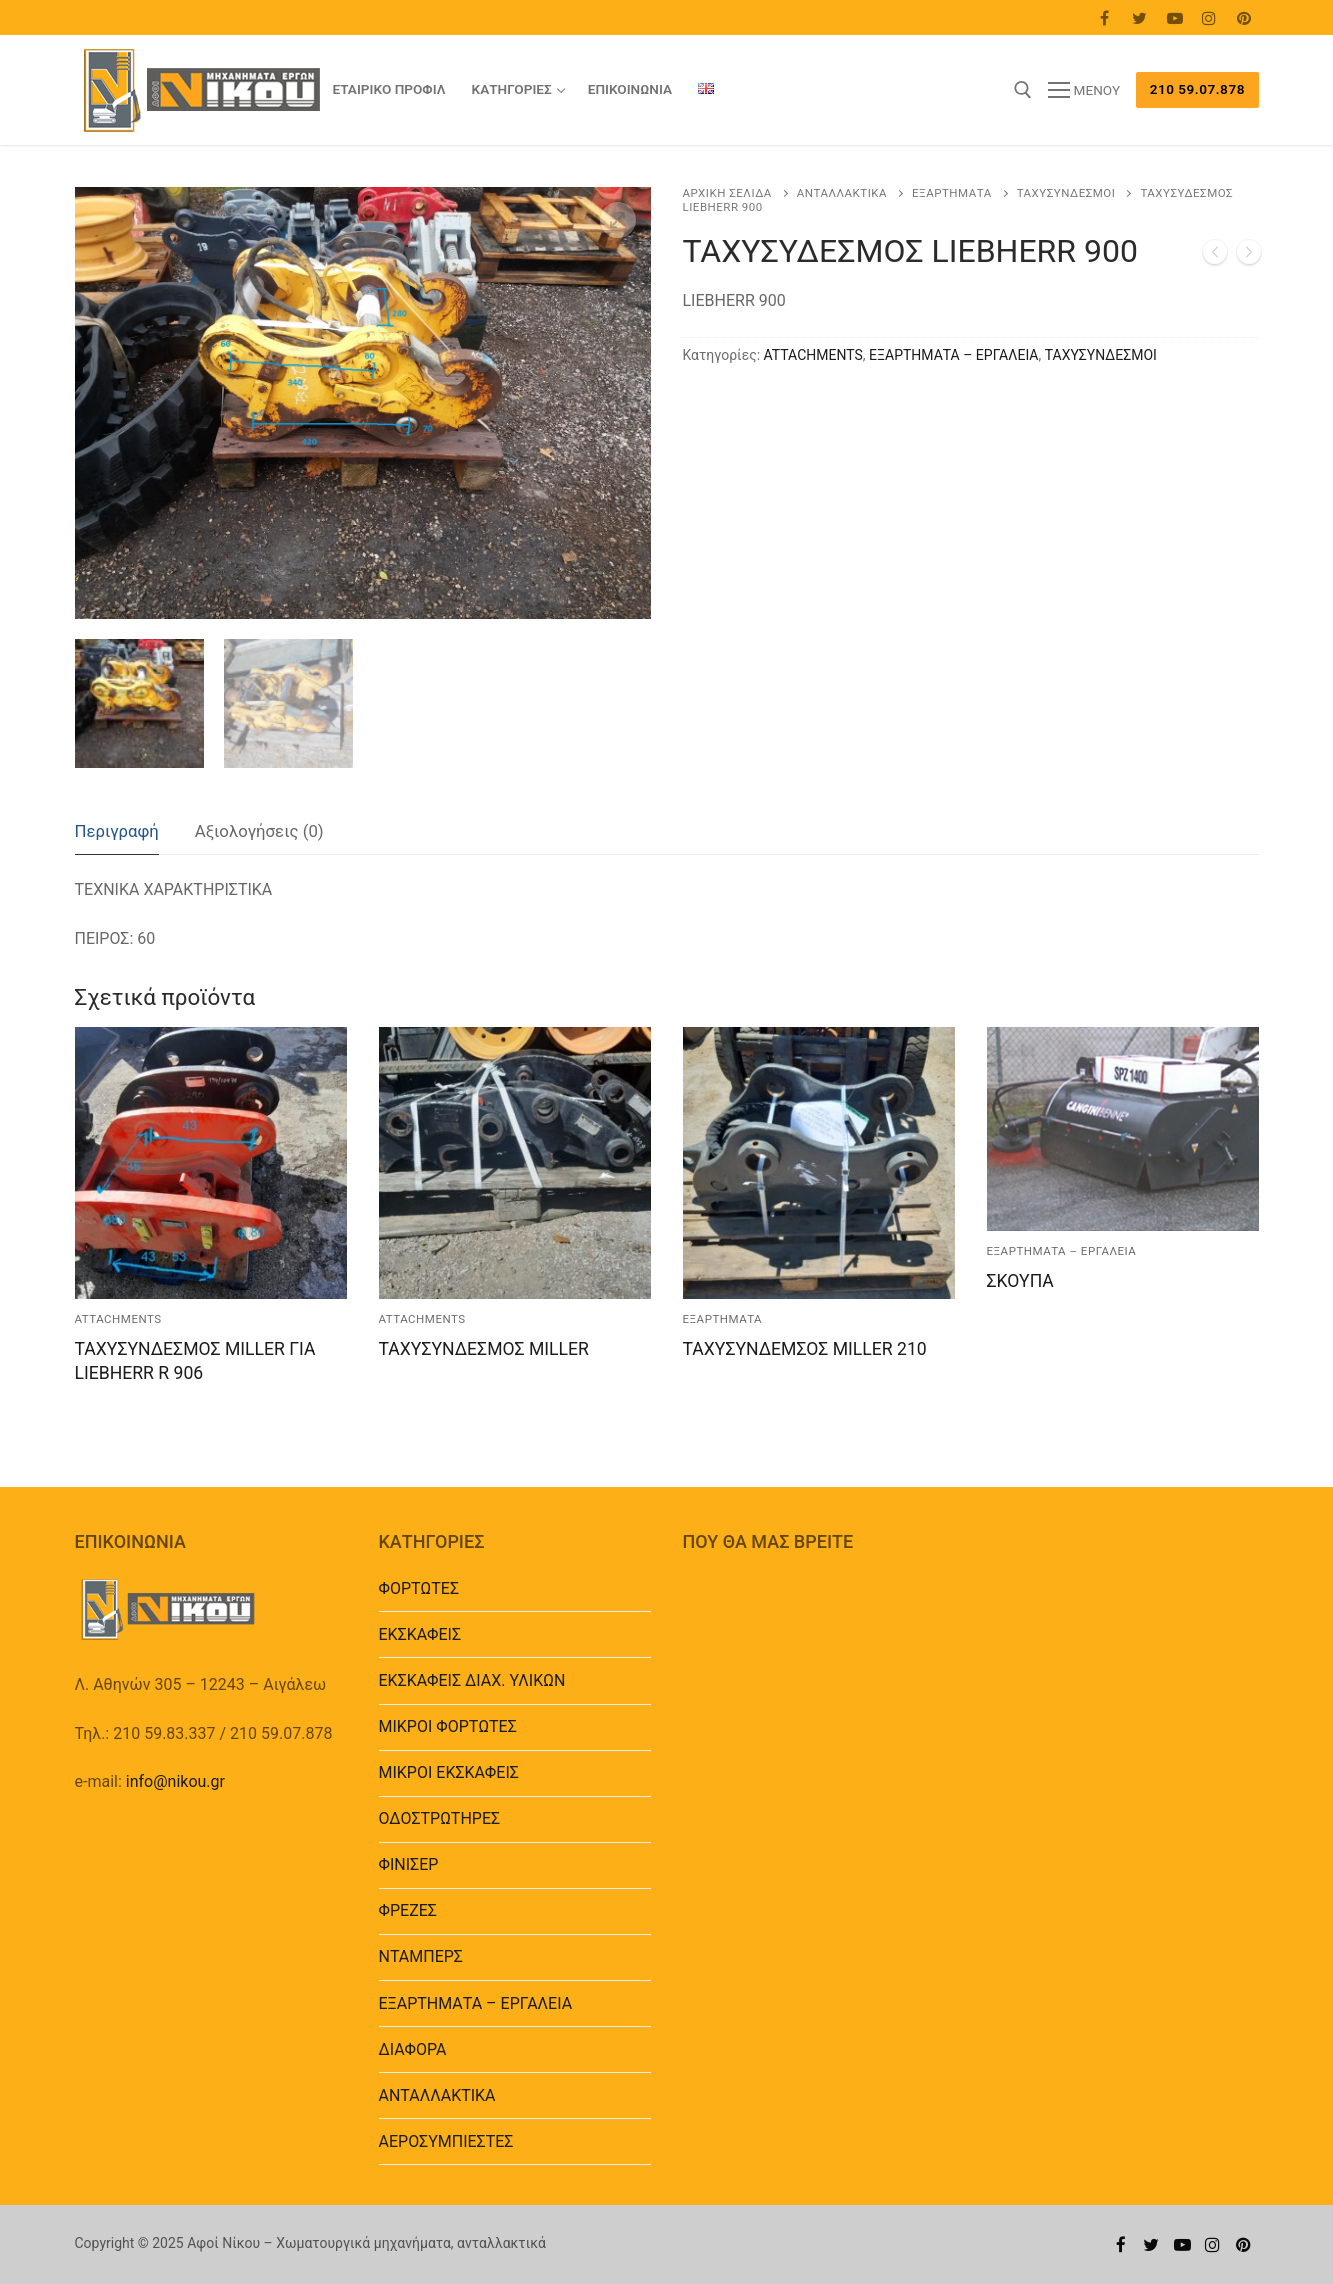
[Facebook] (1105, 17)
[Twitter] (1139, 17)
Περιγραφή (117, 831)
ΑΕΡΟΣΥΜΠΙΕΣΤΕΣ (446, 2141)
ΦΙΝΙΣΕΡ (409, 1864)
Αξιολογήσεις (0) (259, 831)
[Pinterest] (1244, 17)
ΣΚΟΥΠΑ (1020, 1281)
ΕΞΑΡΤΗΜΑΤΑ (952, 193)
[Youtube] (1174, 17)
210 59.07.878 (1197, 89)
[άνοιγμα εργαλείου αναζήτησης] (1023, 90)
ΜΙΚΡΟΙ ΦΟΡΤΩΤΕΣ (448, 1726)
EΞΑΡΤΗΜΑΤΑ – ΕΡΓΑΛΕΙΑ (953, 355)
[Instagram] (1209, 17)
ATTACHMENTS (813, 355)
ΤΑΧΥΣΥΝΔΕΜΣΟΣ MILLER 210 (805, 1349)
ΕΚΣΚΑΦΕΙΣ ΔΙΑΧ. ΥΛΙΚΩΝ (472, 1680)
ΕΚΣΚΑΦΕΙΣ (420, 1634)
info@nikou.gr (175, 1781)
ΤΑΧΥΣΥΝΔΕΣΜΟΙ (1066, 193)
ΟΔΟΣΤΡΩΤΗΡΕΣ (440, 1818)
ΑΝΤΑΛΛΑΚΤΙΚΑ (842, 193)
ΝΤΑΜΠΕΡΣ (421, 1956)
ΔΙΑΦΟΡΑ (413, 2049)
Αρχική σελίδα (727, 193)
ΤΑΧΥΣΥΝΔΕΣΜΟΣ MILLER (484, 1349)
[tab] (117, 832)
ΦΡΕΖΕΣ (408, 1910)
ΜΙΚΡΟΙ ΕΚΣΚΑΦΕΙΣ (449, 1772)
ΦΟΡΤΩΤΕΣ (419, 1588)
